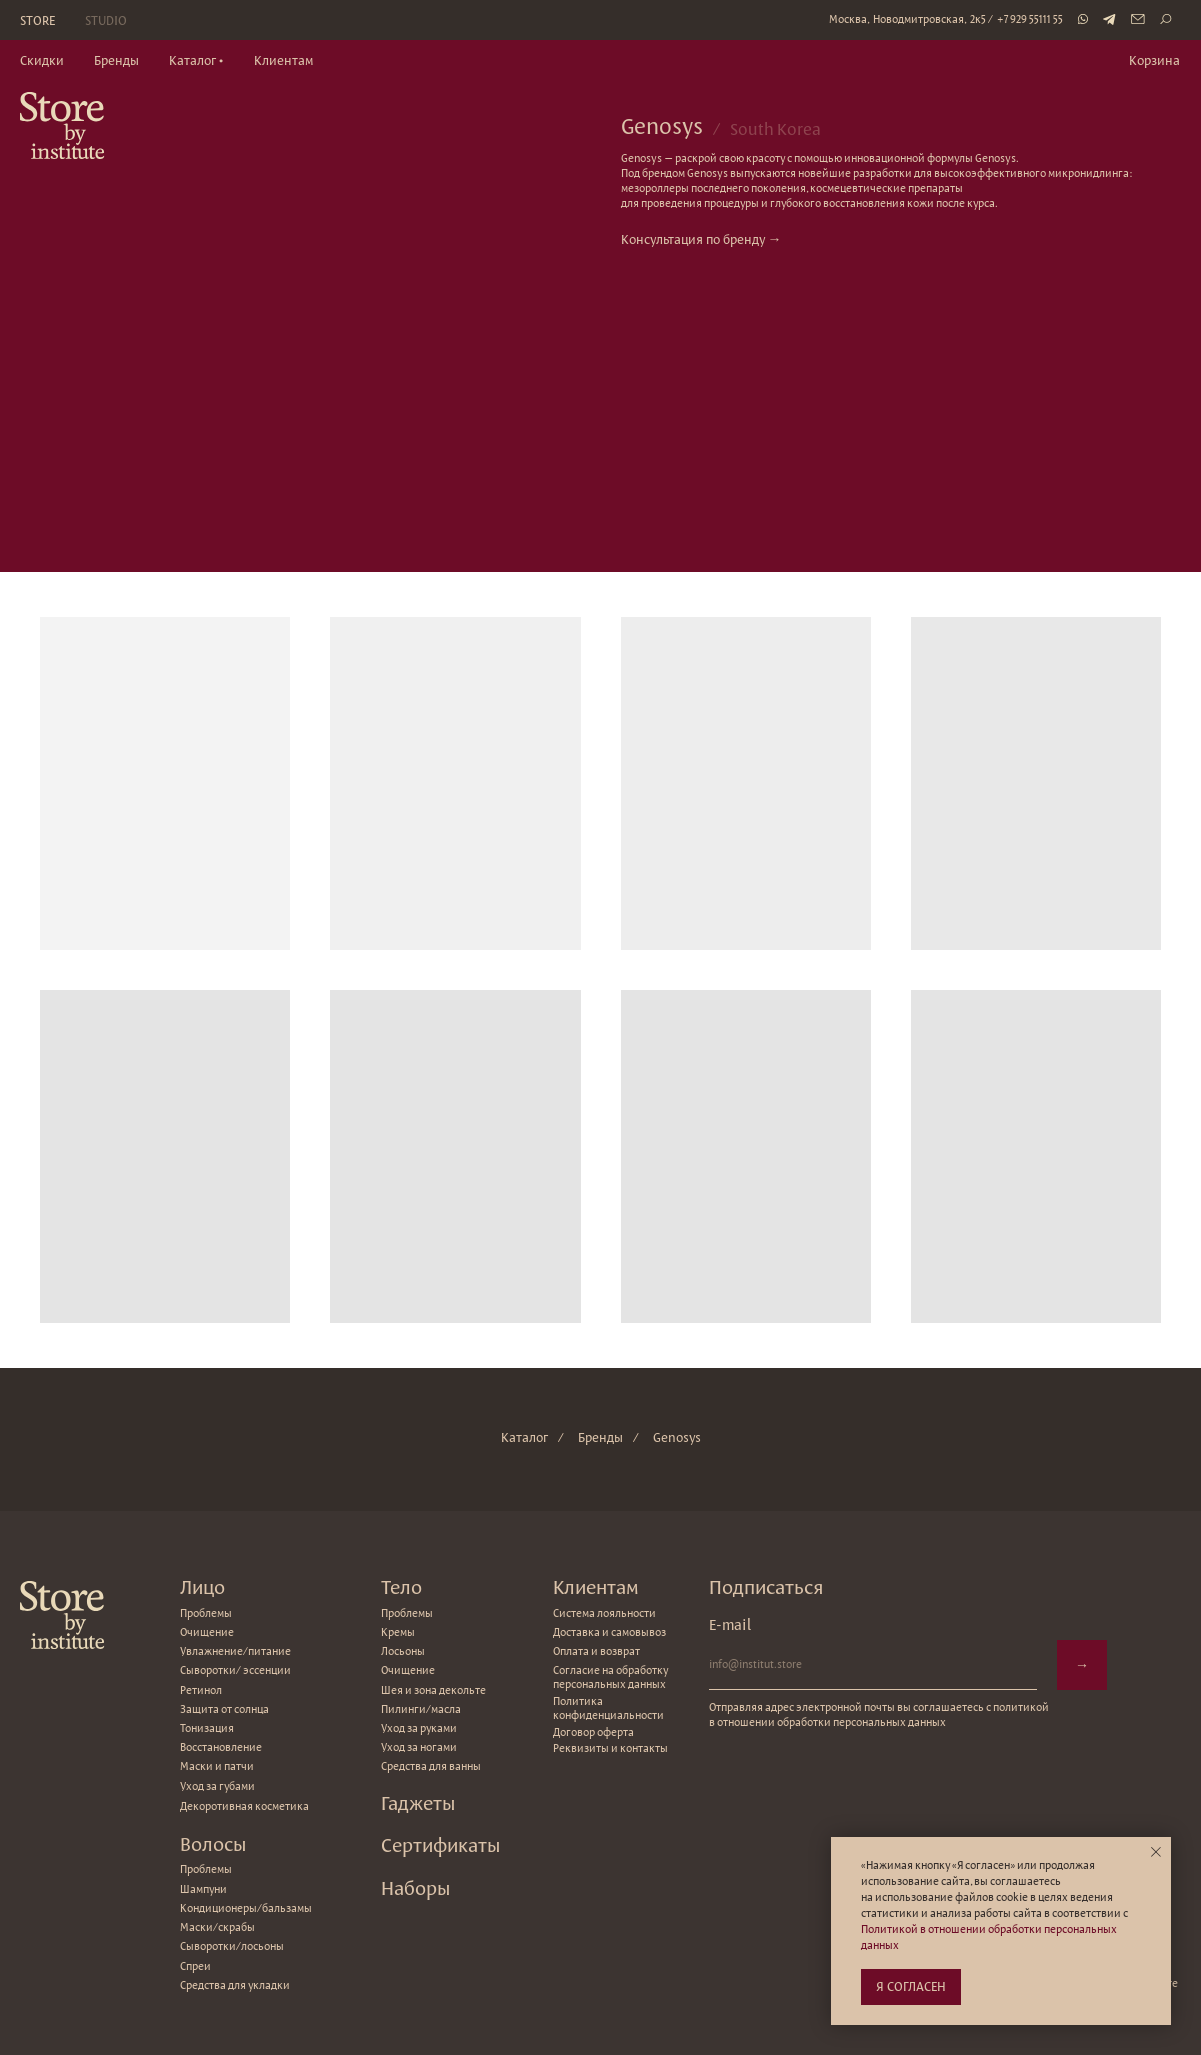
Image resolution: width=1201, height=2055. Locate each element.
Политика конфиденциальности (608, 1708)
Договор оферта (593, 1732)
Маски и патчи (217, 1766)
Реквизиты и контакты (610, 1748)
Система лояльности (604, 1613)
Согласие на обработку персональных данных (610, 1677)
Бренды (600, 1437)
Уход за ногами (419, 1747)
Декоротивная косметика (244, 1806)
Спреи (195, 1966)
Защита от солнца (224, 1709)
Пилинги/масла (421, 1709)
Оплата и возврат (596, 1651)
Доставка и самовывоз (609, 1632)
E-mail (730, 1624)
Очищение (408, 1670)
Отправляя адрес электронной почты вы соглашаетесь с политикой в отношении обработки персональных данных (879, 1714)
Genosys (677, 1437)
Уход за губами (217, 1786)
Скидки (42, 60)
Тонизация (207, 1728)
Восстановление (221, 1747)
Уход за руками (419, 1728)
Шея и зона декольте (433, 1690)
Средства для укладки (235, 1985)
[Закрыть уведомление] (1156, 1852)
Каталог (524, 1437)
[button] (196, 61)
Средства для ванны (431, 1766)
